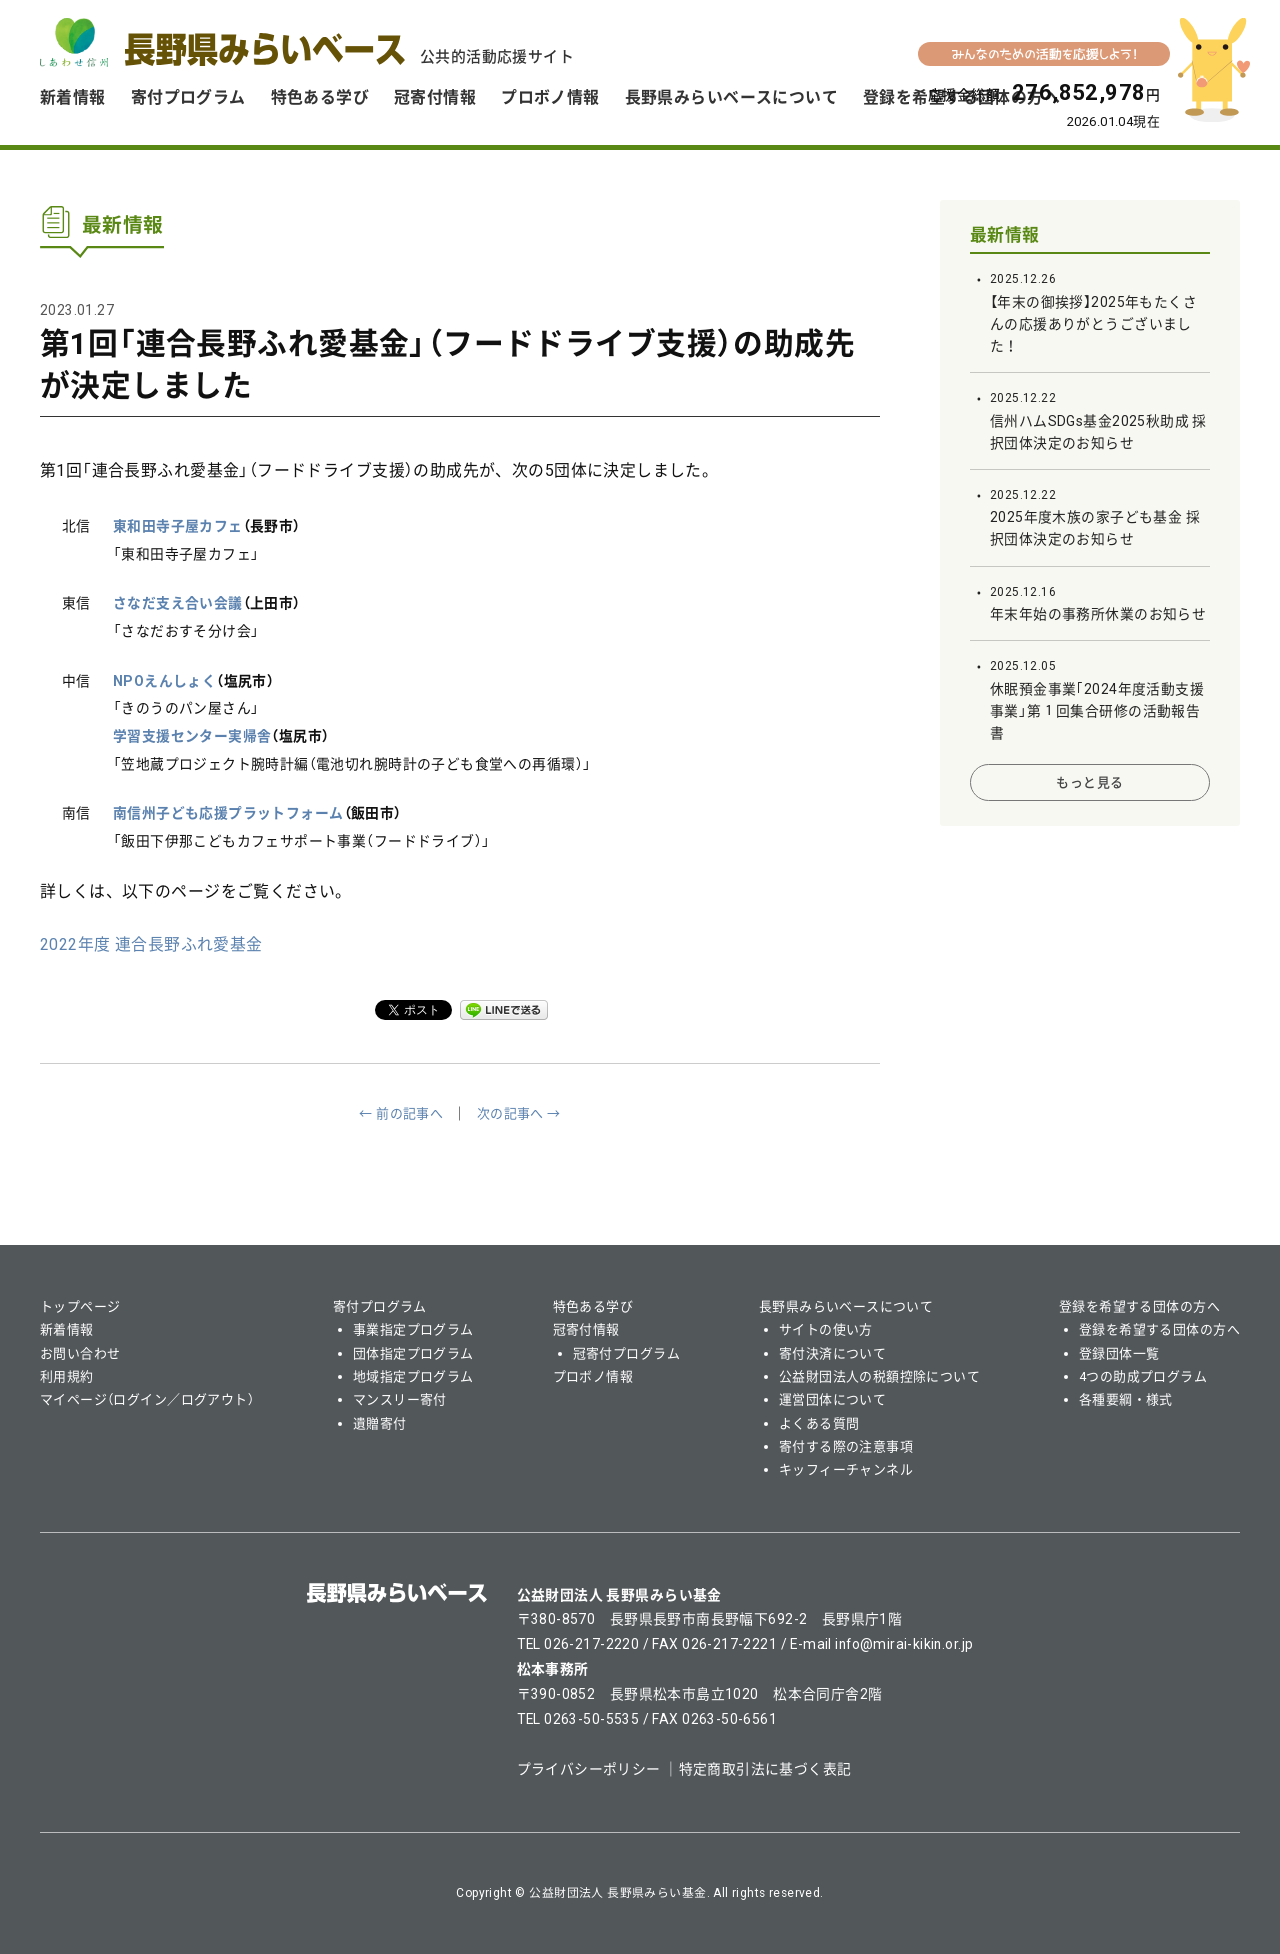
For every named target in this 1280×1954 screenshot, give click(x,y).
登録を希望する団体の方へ (1139, 1306)
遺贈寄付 (380, 1423)
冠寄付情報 (435, 97)
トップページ (80, 1306)
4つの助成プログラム (1143, 1376)
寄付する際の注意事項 (846, 1446)
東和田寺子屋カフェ (178, 526)
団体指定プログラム (413, 1353)
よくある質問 (819, 1423)
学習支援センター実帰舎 (192, 736)
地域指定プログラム (413, 1376)
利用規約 (67, 1376)
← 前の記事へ (401, 1113)
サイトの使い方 (826, 1329)
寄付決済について (832, 1353)
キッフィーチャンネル (846, 1469)
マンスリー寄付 (400, 1399)
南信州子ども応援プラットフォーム (228, 813)
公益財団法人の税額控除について (879, 1376)
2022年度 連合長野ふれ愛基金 (151, 944)
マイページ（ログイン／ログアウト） (147, 1399)
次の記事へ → (519, 1113)
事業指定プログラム (413, 1329)
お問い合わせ (80, 1353)
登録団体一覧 (1119, 1353)
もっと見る (1089, 782)
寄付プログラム (188, 97)
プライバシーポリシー (589, 1769)
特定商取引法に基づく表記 (765, 1769)
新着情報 (73, 97)
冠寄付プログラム (626, 1353)
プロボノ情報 (550, 97)
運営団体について (832, 1399)
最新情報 (1005, 235)
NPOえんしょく (164, 681)
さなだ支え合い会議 (178, 603)
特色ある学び (320, 97)
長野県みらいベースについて (731, 97)
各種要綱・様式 (1126, 1399)
